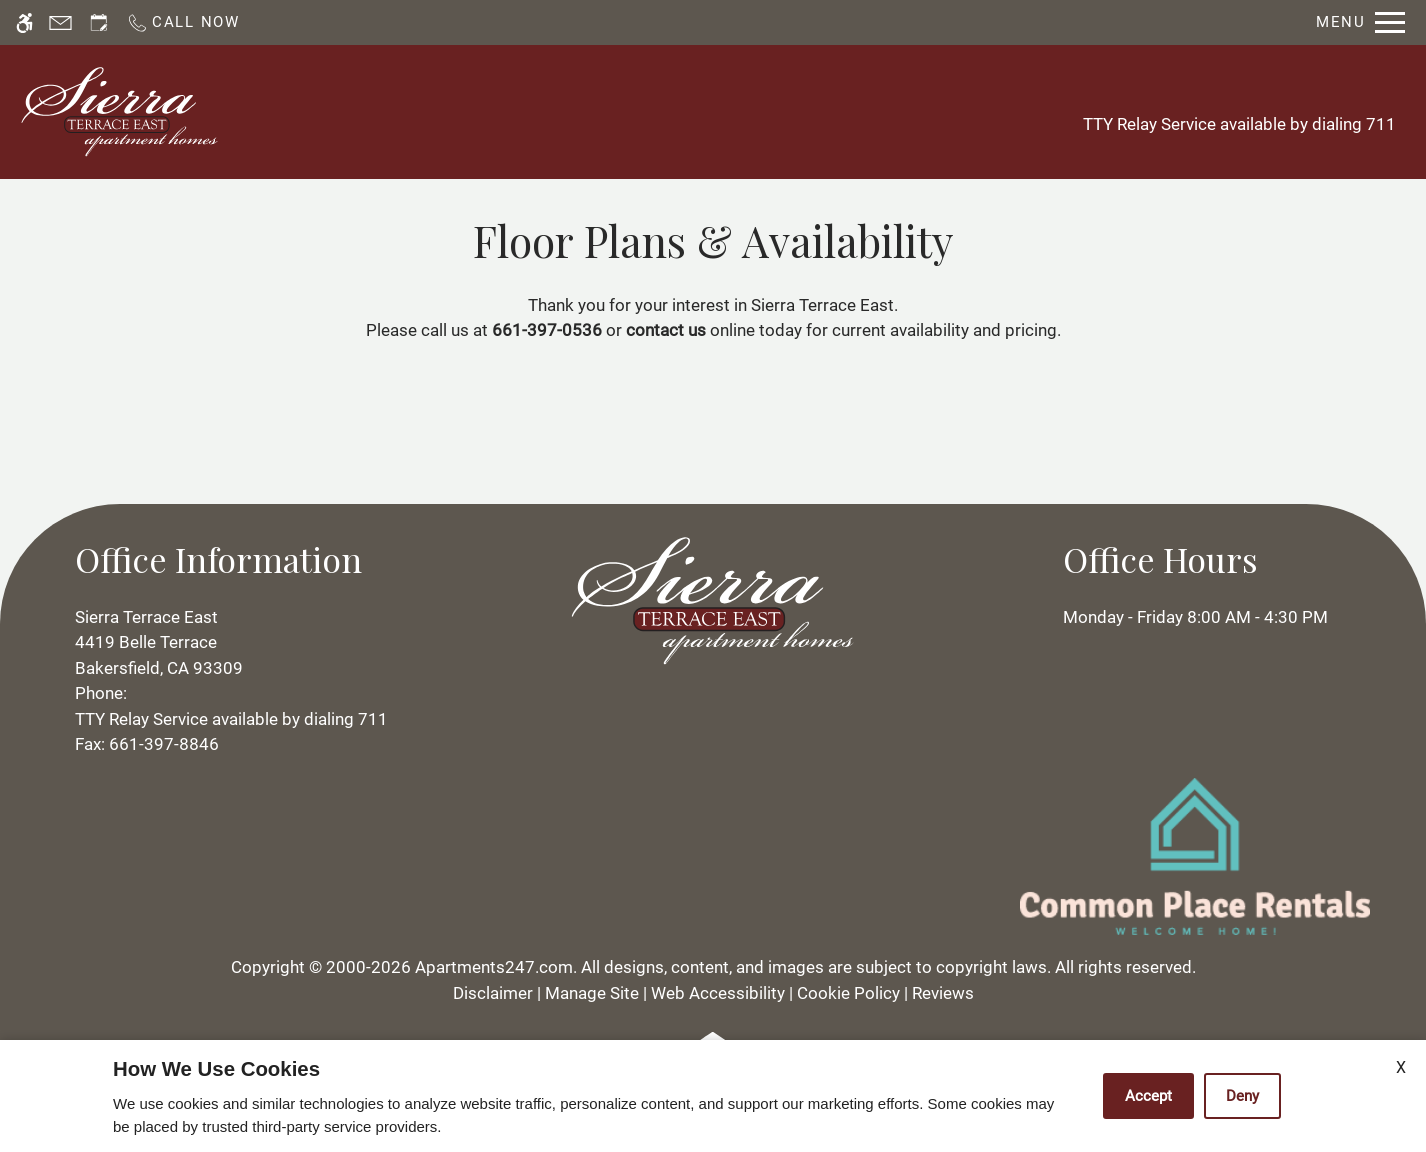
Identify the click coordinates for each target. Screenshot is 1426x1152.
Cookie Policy (848, 993)
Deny (1242, 1096)
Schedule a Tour (537, 111)
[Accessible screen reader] (24, 22)
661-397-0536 (547, 330)
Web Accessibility (718, 993)
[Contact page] (60, 22)
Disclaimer (493, 993)
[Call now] (183, 22)
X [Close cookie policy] (1401, 1067)
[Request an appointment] (99, 22)
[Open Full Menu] (1360, 22)
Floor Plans (776, 111)
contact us (666, 330)
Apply (667, 111)
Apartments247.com (494, 967)
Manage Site (592, 993)
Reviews (943, 993)
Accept (1148, 1096)
